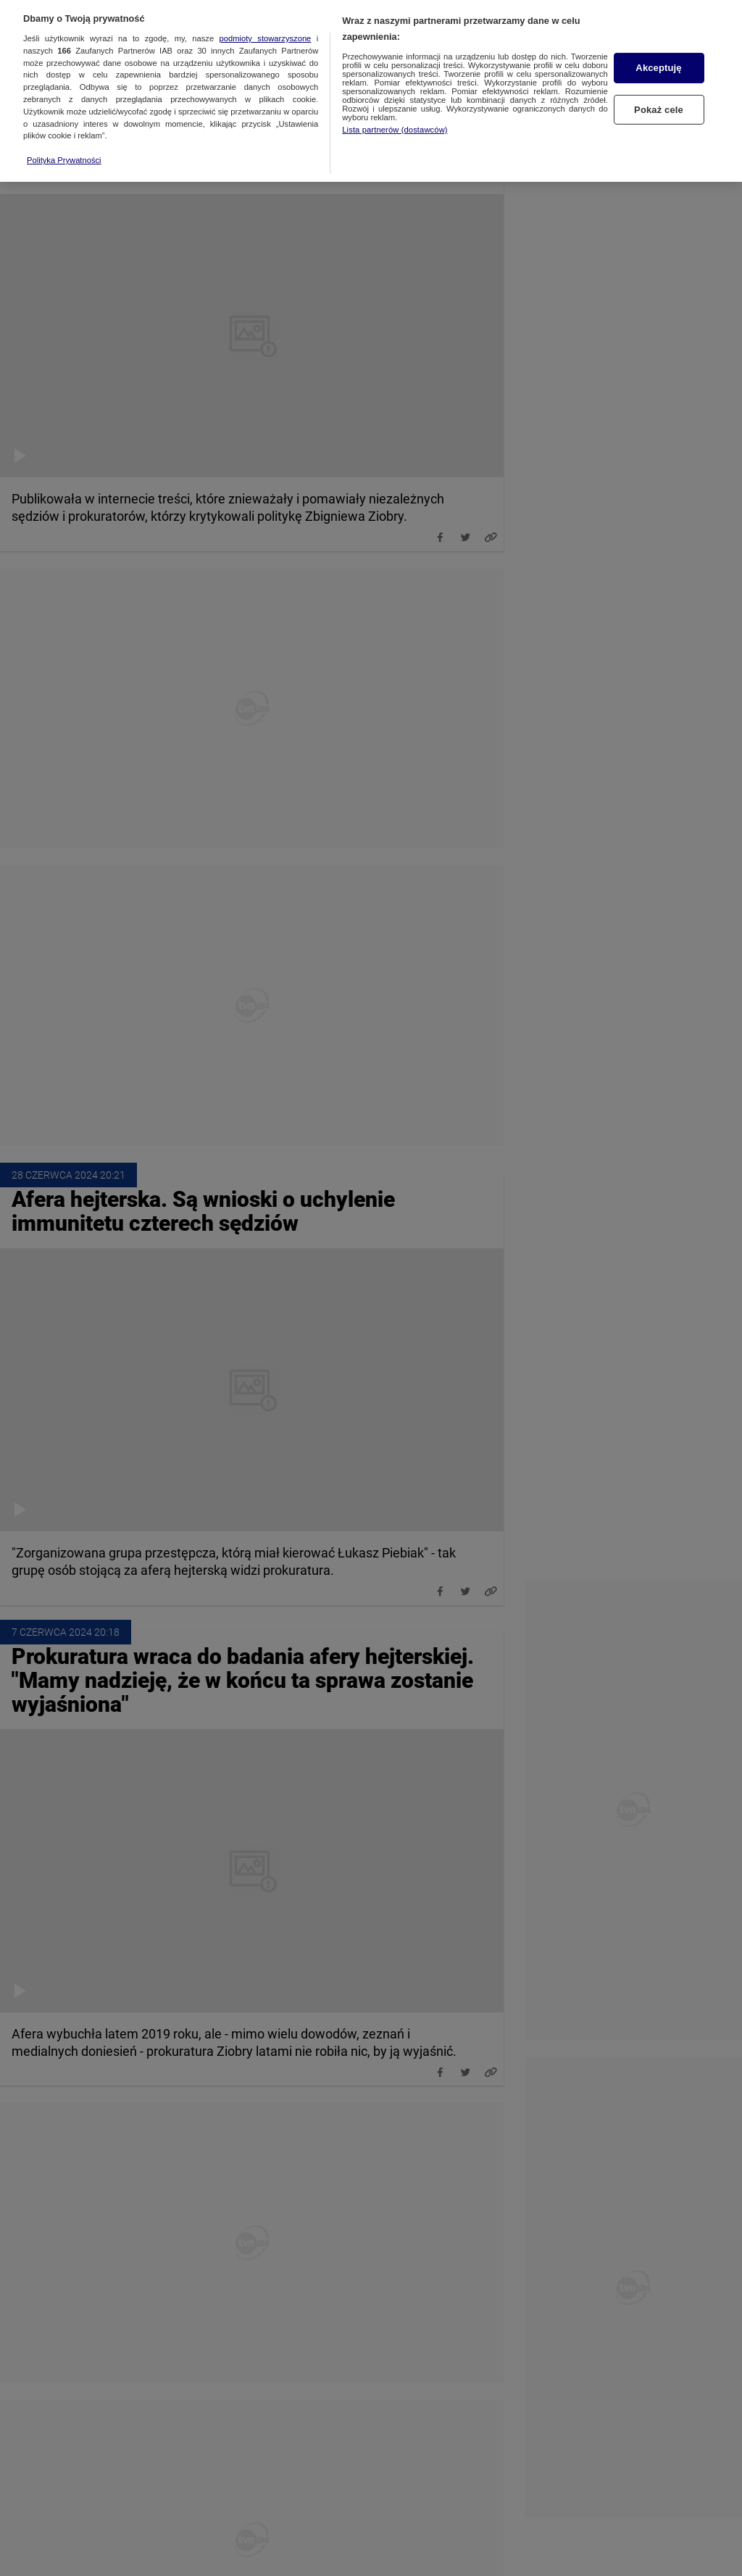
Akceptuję (658, 54)
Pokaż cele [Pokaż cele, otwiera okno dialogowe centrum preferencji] (658, 96)
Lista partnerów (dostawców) (394, 115)
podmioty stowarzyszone (266, 24)
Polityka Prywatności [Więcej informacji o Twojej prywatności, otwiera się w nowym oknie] (64, 145)
